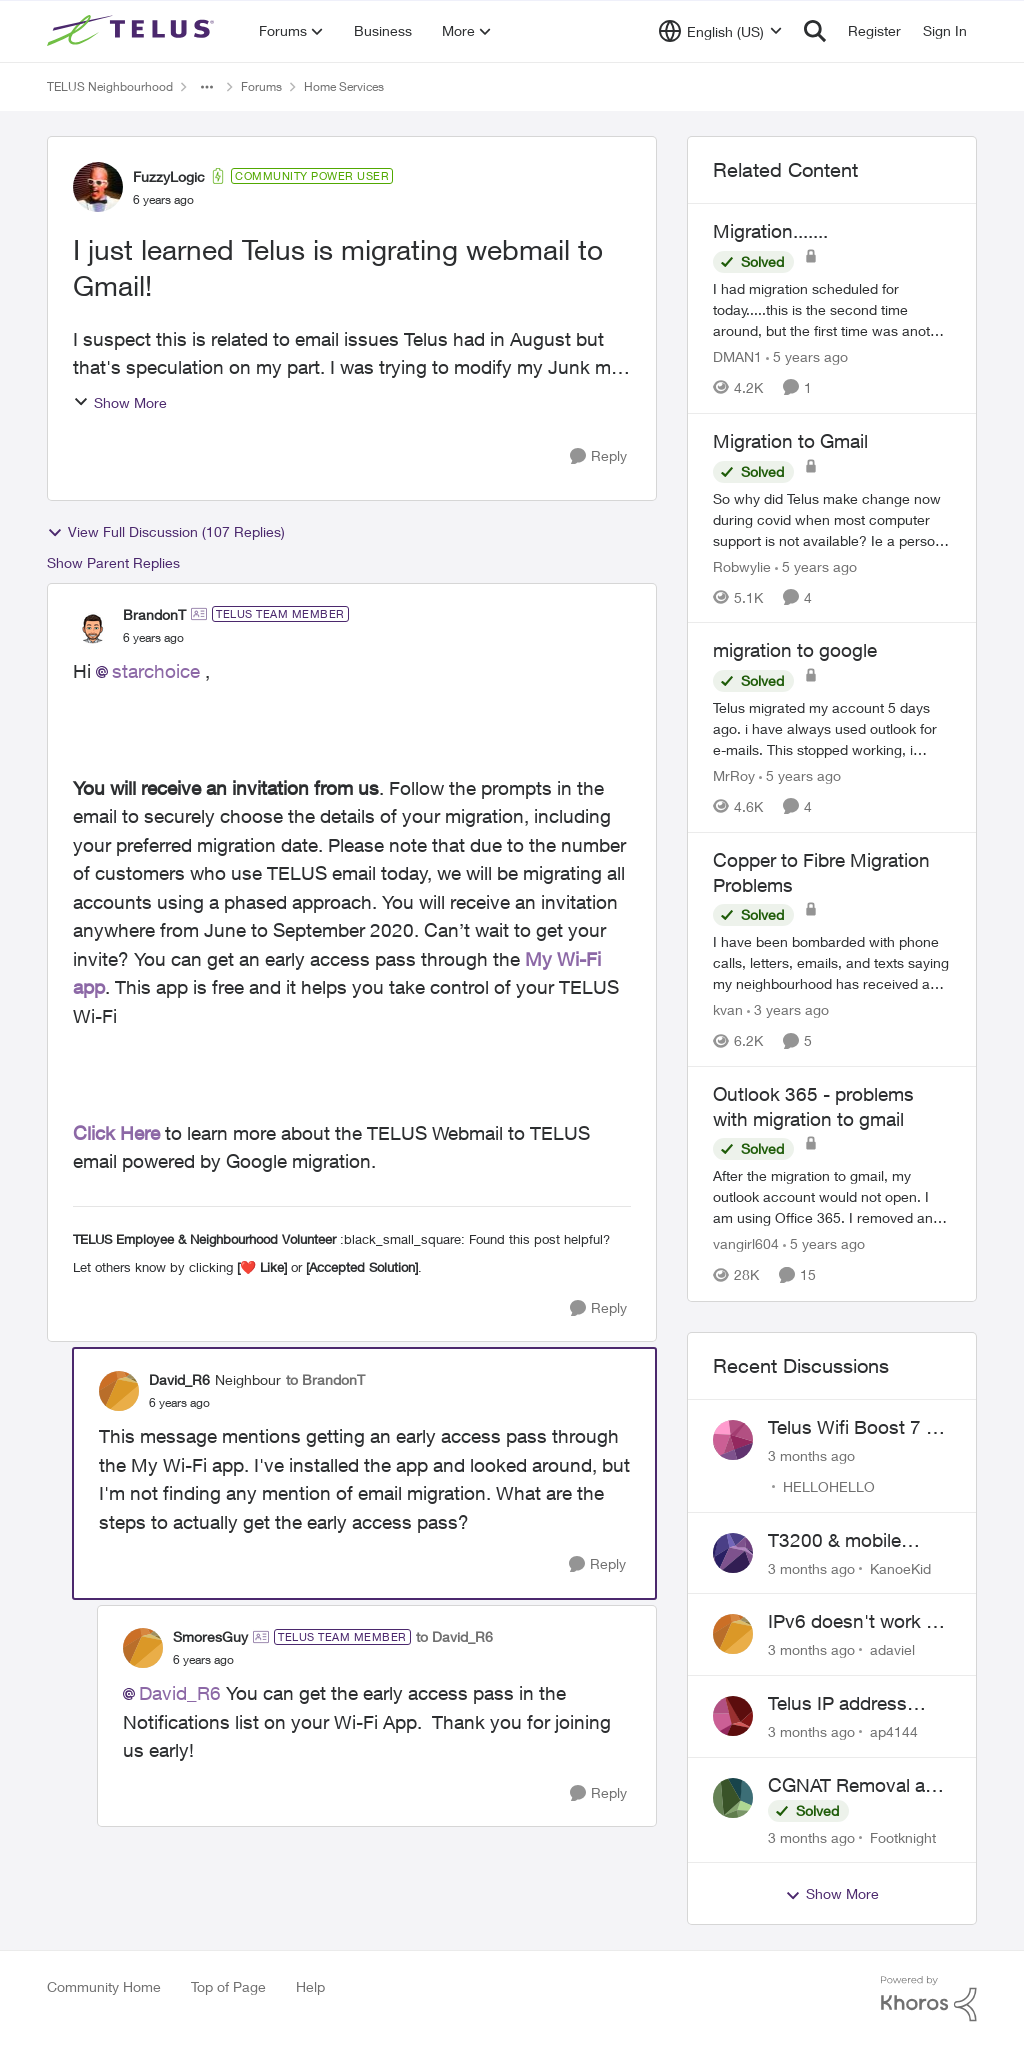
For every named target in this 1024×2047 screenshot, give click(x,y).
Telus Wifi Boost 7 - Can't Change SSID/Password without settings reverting (850, 1428)
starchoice (156, 671)
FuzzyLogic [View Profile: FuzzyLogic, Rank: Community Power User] (169, 176)
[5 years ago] (807, 356)
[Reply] (598, 456)
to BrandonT (325, 1379)
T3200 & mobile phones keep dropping (834, 1541)
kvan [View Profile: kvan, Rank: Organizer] (728, 1009)
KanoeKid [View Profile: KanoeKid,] (900, 1567)
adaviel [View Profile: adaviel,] (892, 1649)
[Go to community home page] (133, 31)
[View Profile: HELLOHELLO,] (733, 1440)
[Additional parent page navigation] (207, 87)
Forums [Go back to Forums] (261, 86)
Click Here (116, 1133)
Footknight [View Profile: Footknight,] (903, 1836)
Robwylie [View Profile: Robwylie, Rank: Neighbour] (742, 565)
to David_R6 (454, 1636)
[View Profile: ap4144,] (733, 1716)
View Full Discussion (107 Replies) (166, 532)
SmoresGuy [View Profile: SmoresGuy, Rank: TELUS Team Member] (210, 1636)
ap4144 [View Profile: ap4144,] (894, 1731)
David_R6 (180, 1693)
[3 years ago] (788, 1009)
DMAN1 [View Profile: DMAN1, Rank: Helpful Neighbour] (737, 356)
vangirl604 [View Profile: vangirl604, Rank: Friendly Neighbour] (746, 1244)
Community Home (104, 1986)
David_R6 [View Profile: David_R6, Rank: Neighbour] (179, 1379)
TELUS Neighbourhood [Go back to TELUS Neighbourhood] (110, 86)
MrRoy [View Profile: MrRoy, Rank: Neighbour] (734, 775)
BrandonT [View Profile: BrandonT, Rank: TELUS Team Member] (154, 614)
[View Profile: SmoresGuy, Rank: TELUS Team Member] (143, 1648)
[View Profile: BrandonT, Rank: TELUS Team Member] (93, 625)
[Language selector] (720, 31)
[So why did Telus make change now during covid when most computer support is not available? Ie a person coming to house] (832, 518)
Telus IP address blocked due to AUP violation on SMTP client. (852, 1704)
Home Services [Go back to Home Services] (344, 86)
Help (310, 1986)
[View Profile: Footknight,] (733, 1798)
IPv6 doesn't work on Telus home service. (858, 1622)
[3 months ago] (811, 1455)
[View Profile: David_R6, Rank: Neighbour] (119, 1391)
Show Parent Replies (113, 562)
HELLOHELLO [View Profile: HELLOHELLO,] (829, 1486)
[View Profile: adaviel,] (733, 1634)
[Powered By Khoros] (929, 1999)
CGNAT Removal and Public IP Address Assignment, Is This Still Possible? (857, 1786)
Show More (120, 402)
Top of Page (228, 1986)
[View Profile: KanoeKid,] (733, 1553)
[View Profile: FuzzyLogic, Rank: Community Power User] (98, 187)
